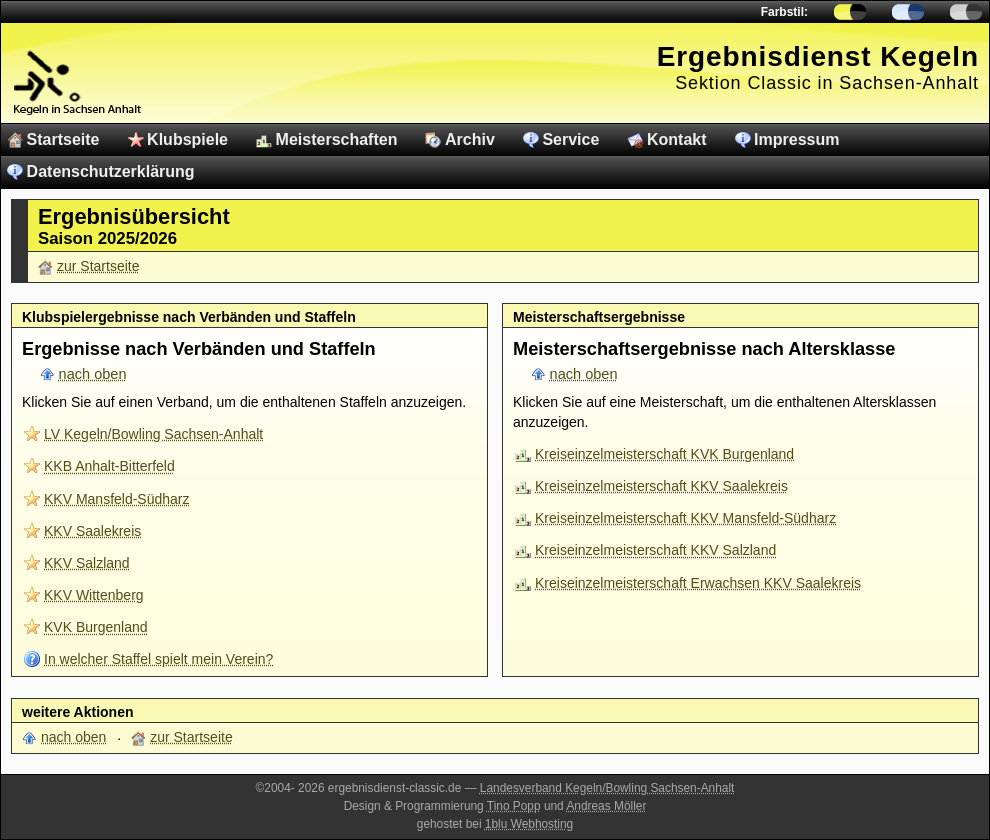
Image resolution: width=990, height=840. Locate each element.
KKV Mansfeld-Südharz (117, 499)
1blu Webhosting (529, 824)
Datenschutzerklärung (111, 171)
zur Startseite (98, 266)
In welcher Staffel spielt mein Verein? (158, 659)
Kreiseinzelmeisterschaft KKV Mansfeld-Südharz (685, 518)
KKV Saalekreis (92, 531)
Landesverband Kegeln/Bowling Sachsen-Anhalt (607, 788)
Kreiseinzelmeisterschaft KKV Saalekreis (661, 486)
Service (570, 139)
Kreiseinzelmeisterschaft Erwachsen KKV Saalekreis (698, 583)
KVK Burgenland (96, 627)
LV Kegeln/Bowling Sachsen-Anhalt (153, 434)
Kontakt (677, 139)
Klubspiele (187, 139)
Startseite (63, 139)
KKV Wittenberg (94, 595)
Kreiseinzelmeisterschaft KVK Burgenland (664, 454)
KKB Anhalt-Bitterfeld (109, 466)
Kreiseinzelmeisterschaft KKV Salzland (655, 550)
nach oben (93, 374)
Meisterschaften (337, 139)
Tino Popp (514, 806)
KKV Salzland (87, 563)
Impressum (796, 139)
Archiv (470, 139)
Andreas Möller (606, 806)
